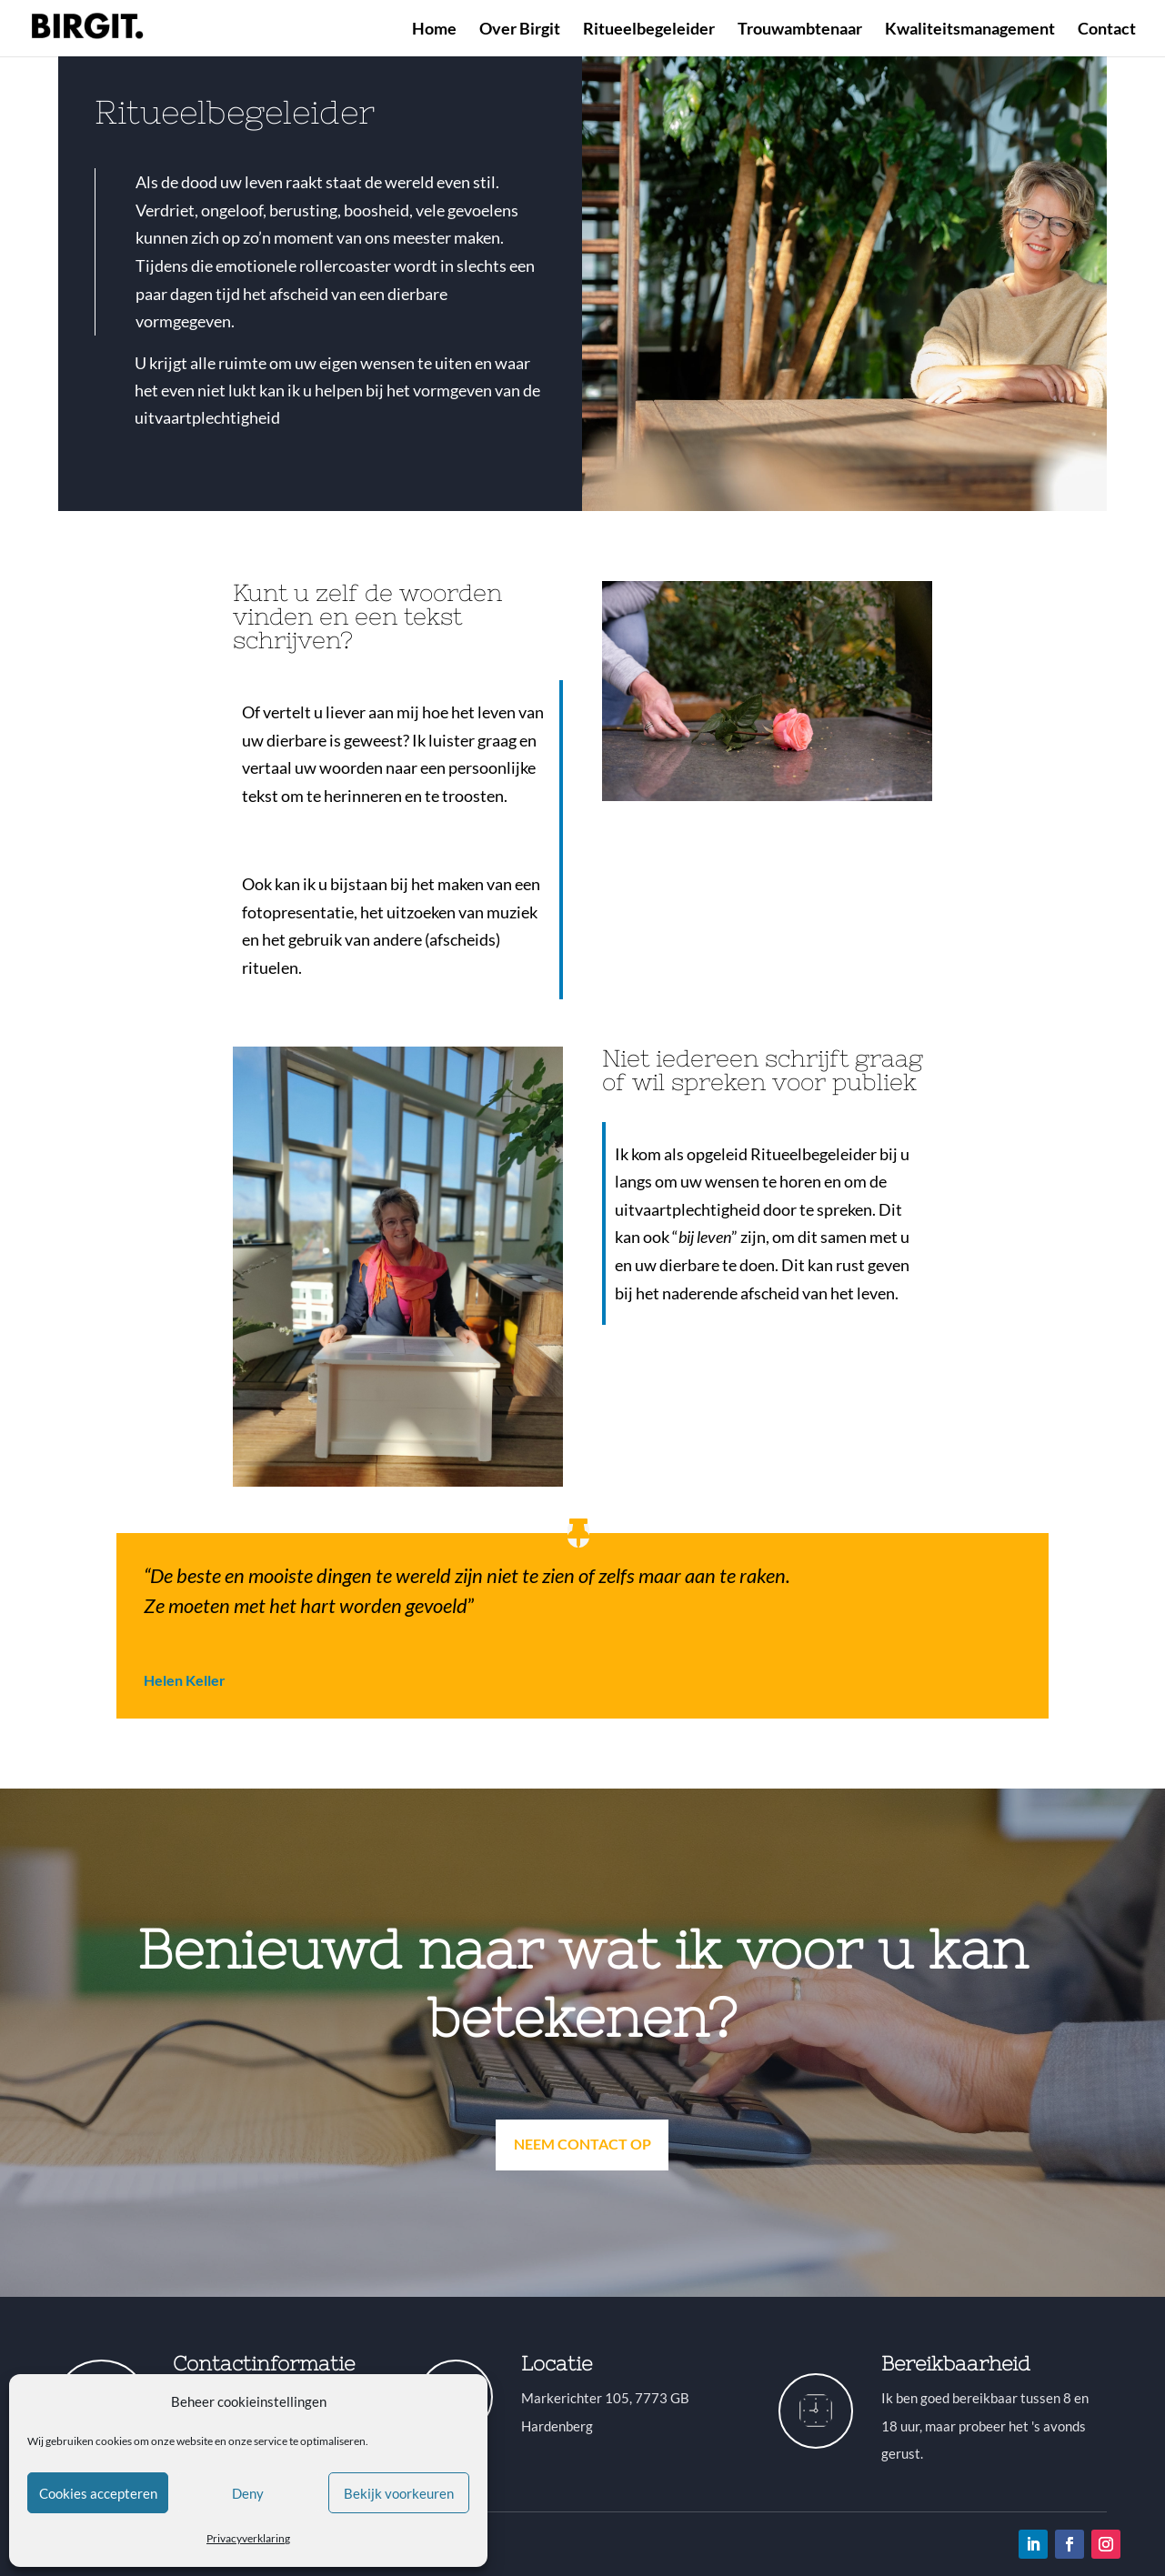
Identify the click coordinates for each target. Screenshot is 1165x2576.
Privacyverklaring (248, 2538)
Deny (248, 2493)
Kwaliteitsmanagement (970, 30)
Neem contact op (582, 2143)
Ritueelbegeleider (649, 30)
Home (434, 30)
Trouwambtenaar (800, 30)
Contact (1107, 30)
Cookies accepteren (98, 2493)
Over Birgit (519, 30)
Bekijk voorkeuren (399, 2493)
